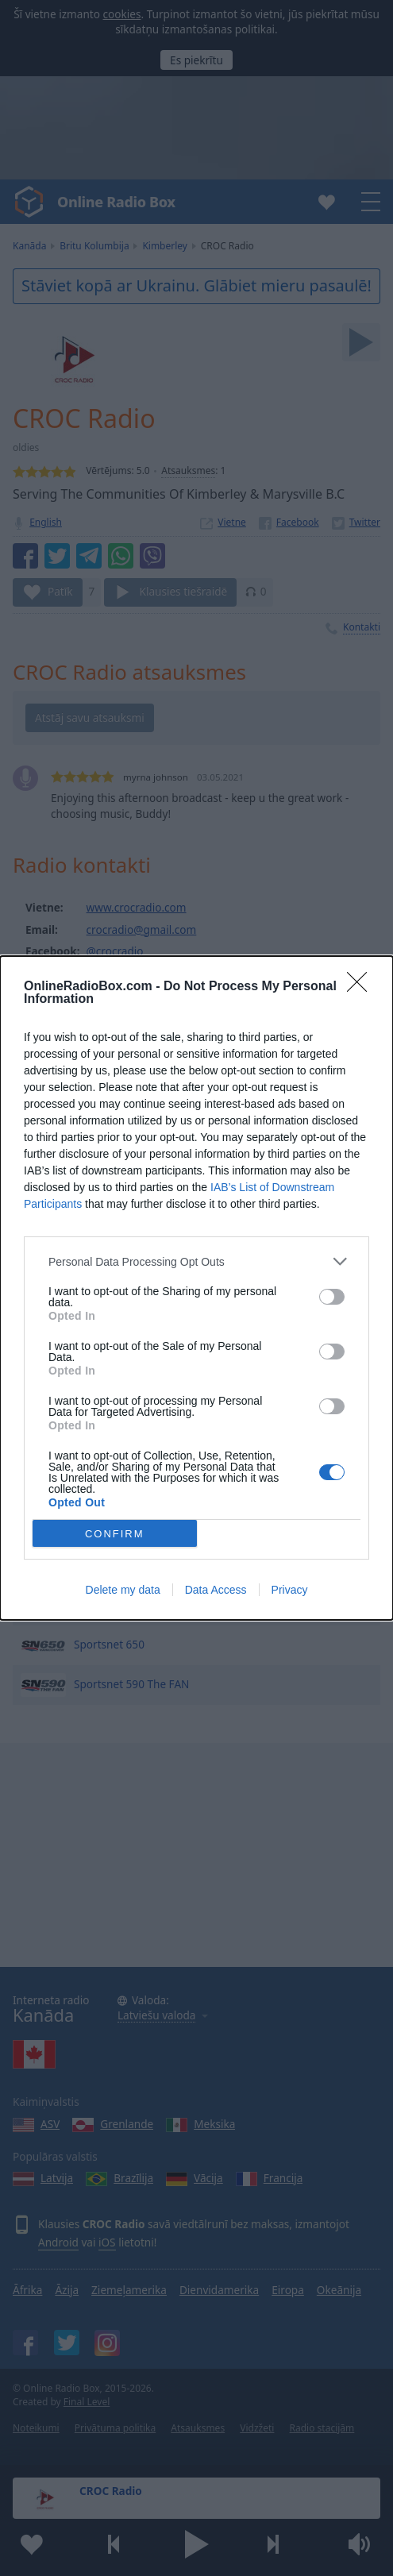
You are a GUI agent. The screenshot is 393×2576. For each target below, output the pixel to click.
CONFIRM (114, 1534)
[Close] (362, 987)
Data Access (216, 1589)
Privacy (290, 1589)
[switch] (332, 1297)
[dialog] (196, 1288)
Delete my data (123, 1589)
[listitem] (196, 1261)
